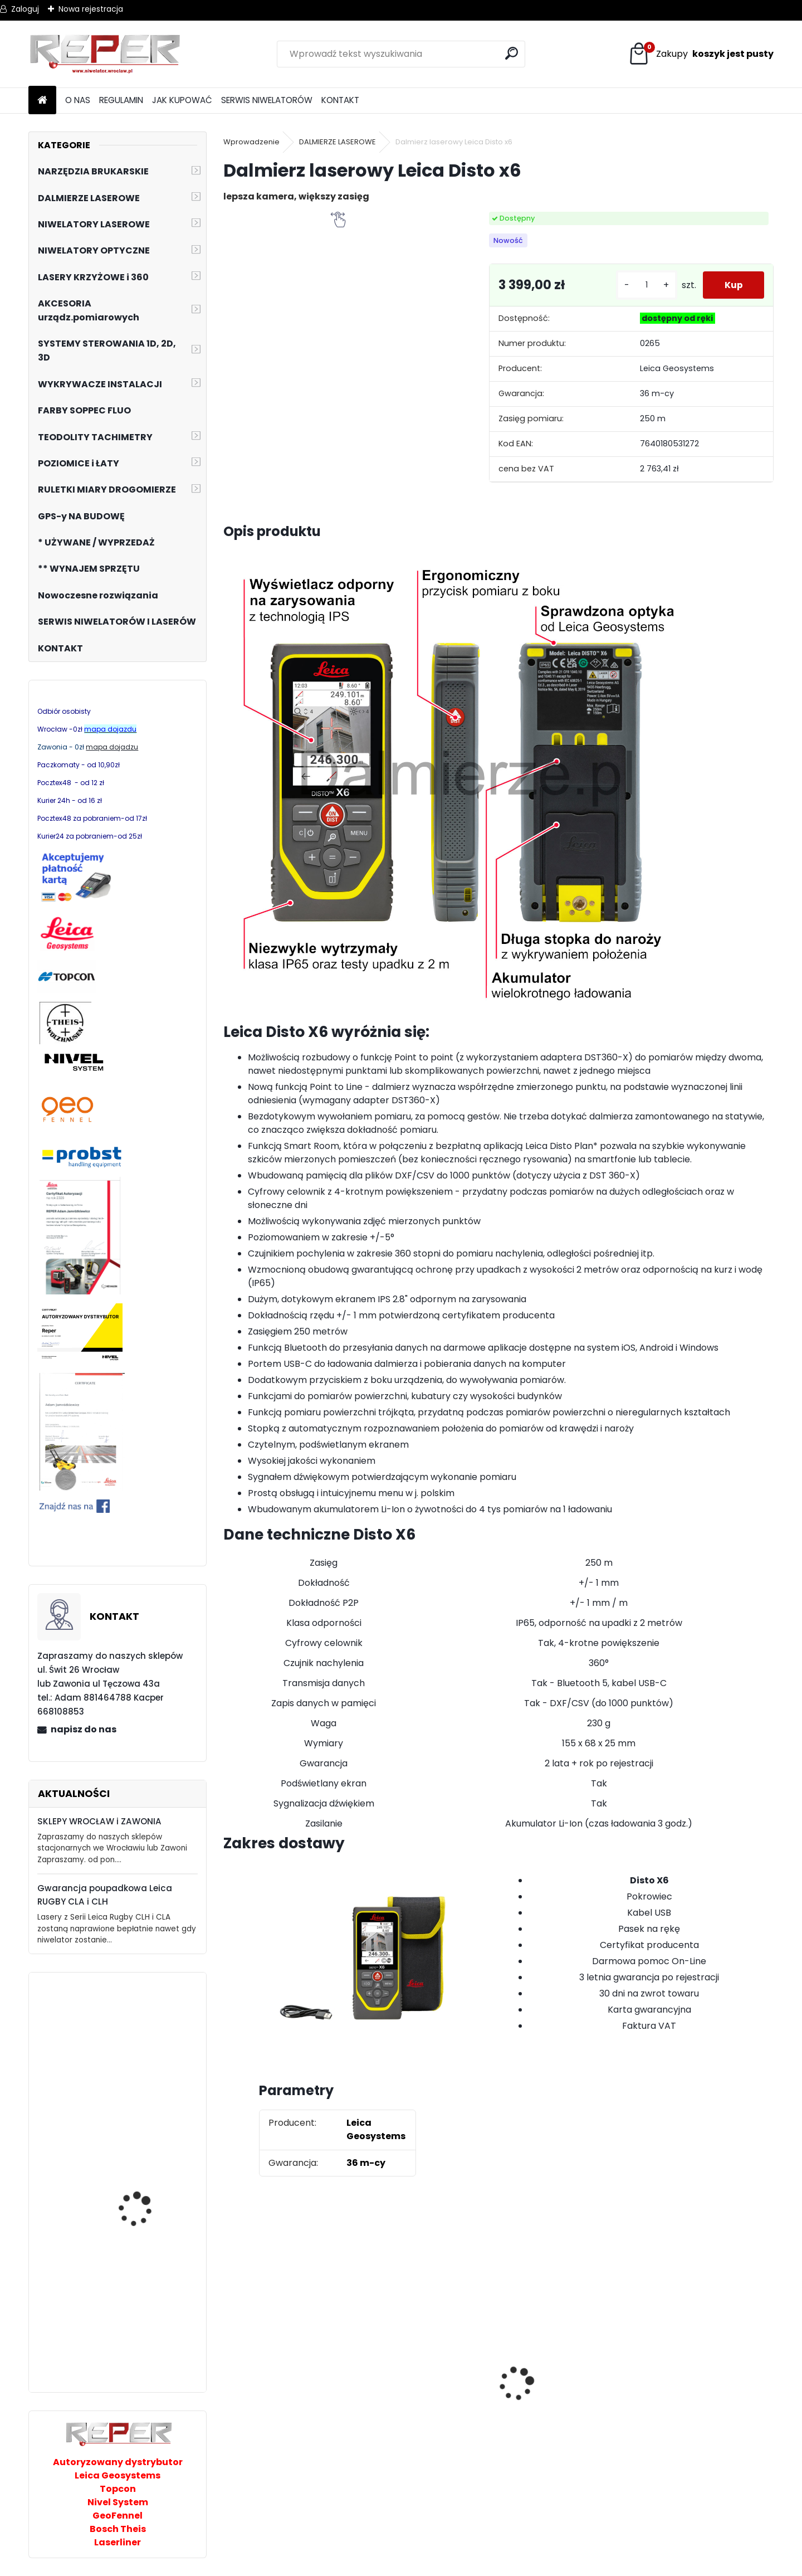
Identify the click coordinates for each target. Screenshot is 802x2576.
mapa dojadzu (112, 747)
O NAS (77, 100)
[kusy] (645, 285)
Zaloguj (25, 8)
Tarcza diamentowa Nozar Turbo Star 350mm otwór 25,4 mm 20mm (290, 2393)
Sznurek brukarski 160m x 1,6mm (423, 2375)
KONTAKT (340, 100)
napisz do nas (83, 1729)
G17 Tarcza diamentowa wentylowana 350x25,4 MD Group (564, 2429)
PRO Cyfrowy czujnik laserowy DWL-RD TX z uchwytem (145, 2216)
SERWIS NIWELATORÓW (266, 100)
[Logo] (105, 54)
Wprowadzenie (251, 142)
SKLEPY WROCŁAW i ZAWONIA (99, 1821)
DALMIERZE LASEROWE (337, 142)
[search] (512, 53)
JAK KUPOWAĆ (182, 100)
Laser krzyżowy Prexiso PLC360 (145, 2339)
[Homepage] (42, 100)
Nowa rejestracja (90, 8)
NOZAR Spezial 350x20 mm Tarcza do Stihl (701, 2389)
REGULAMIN (121, 100)
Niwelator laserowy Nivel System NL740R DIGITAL (149, 2084)
